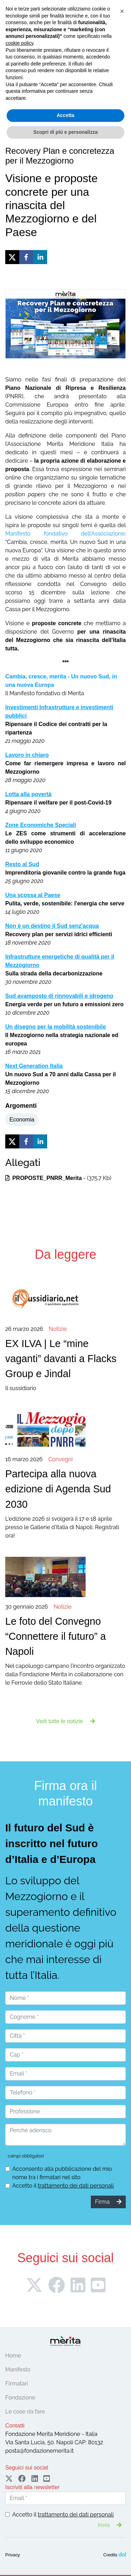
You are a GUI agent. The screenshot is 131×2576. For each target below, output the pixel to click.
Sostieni (109, 58)
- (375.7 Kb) (58, 1178)
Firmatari (16, 2383)
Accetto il (63, 2185)
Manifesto (17, 2369)
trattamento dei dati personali (76, 2185)
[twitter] (12, 257)
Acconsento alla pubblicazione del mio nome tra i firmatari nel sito (62, 2173)
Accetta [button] (65, 2545)
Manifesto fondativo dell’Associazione (65, 533)
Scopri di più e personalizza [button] (65, 2561)
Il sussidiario (65, 1358)
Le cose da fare (25, 2411)
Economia (21, 1120)
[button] (122, 2441)
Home (13, 2355)
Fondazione (20, 2397)
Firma (65, 58)
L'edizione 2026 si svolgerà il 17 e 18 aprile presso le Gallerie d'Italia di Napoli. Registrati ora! (65, 1497)
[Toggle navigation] (15, 77)
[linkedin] (40, 257)
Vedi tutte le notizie (65, 1721)
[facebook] (26, 257)
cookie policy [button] (19, 2472)
